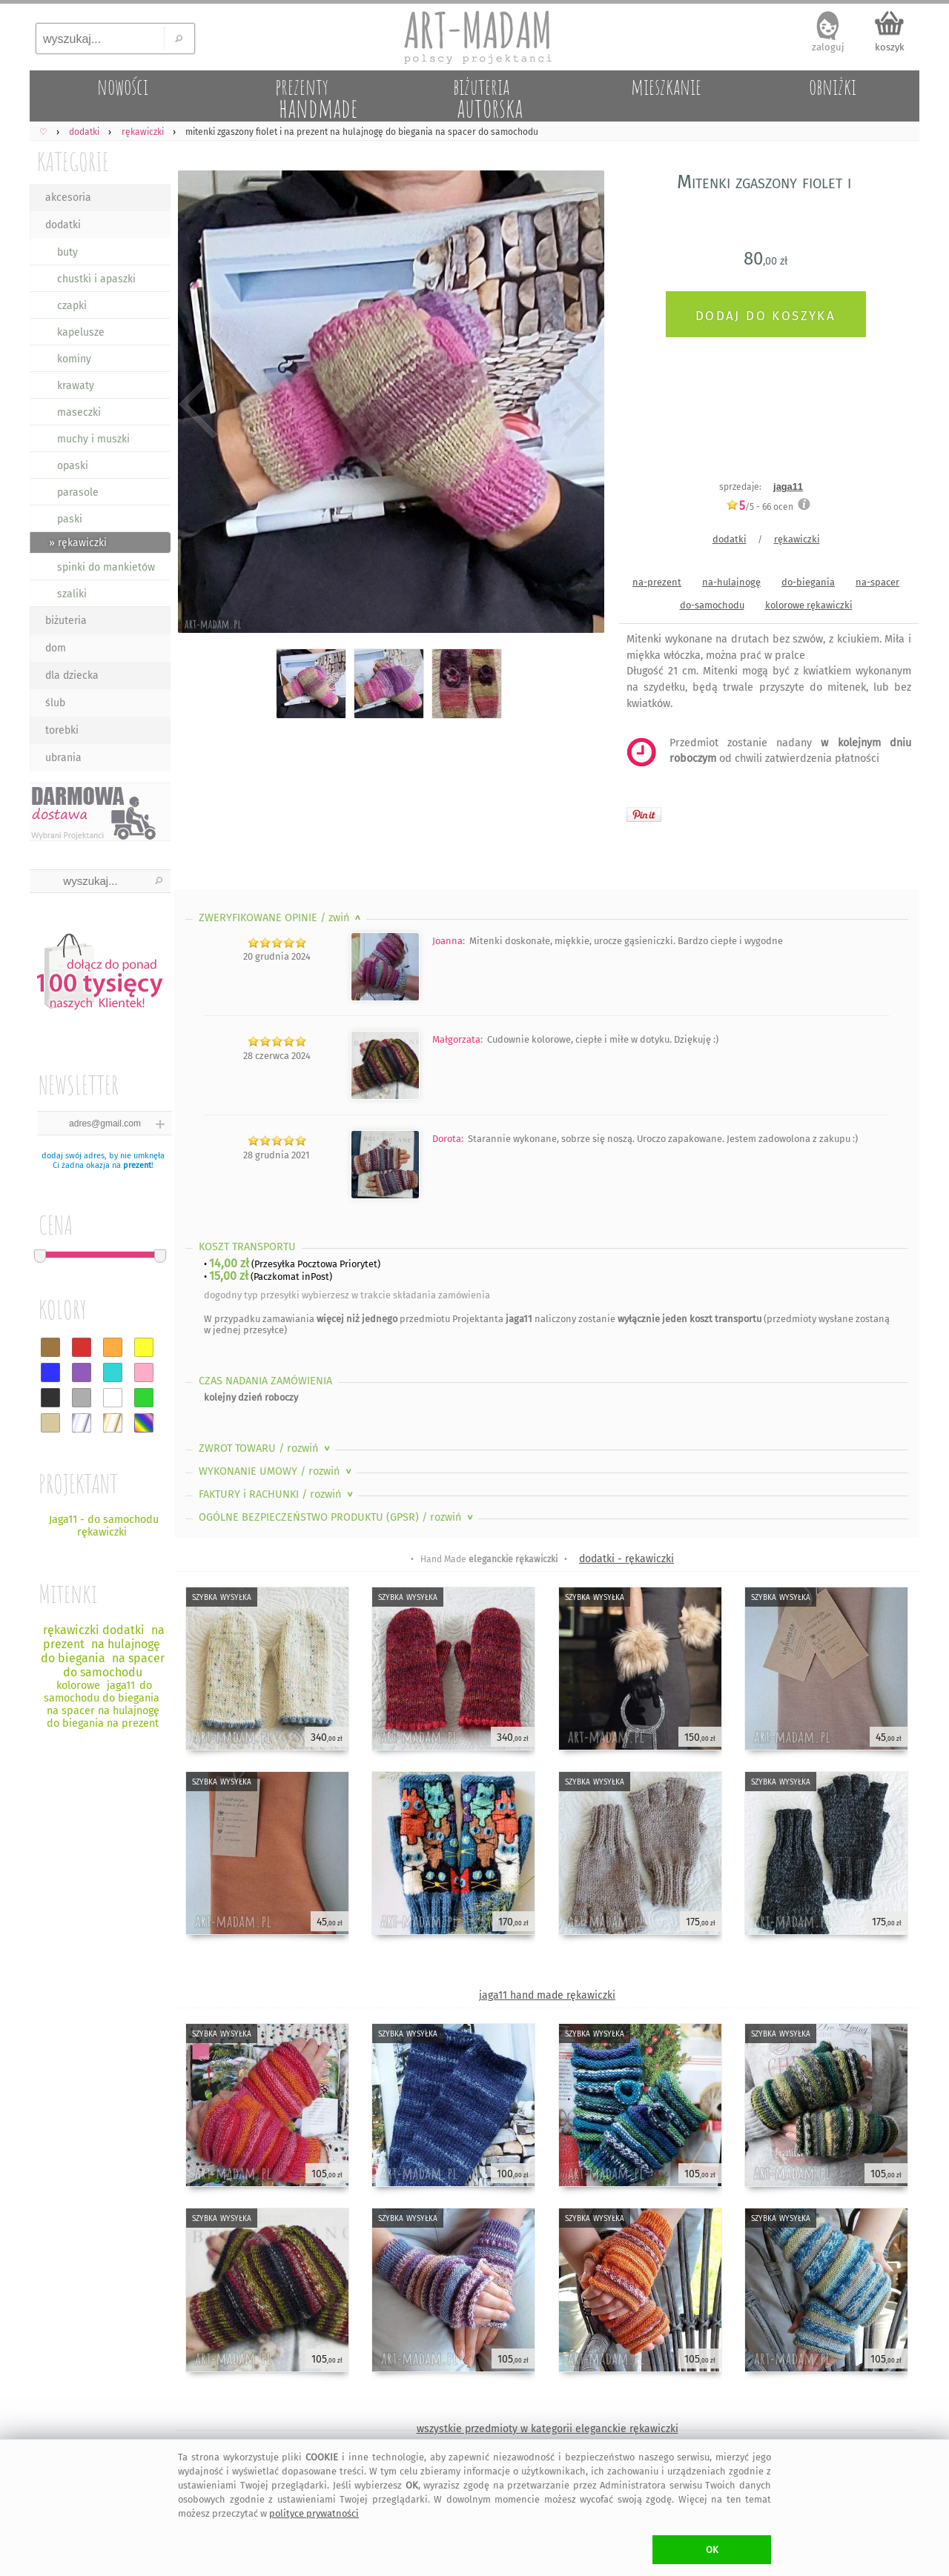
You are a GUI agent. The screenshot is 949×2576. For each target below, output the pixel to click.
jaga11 (788, 486)
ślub (55, 703)
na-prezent (656, 582)
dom (55, 648)
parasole (78, 492)
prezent (137, 1165)
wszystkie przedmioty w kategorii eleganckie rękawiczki (547, 2429)
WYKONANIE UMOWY (276, 1471)
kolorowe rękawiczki (809, 605)
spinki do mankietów (106, 567)
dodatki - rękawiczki (626, 1559)
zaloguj (828, 47)
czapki (72, 305)
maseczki (79, 412)
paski (69, 519)
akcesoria (68, 197)
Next (580, 404)
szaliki (72, 594)
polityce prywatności (314, 2513)
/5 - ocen (759, 506)
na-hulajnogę (731, 582)
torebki (62, 730)
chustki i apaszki (96, 279)
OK (712, 2549)
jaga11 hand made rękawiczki (547, 1995)
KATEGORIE (73, 161)
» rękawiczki (78, 543)
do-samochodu (712, 605)
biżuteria (66, 620)
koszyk (890, 47)
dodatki (63, 225)
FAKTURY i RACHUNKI (277, 1494)
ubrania (63, 757)
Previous (198, 404)
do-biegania (808, 582)
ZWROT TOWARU (266, 1448)
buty (67, 252)
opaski (72, 465)
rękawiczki (797, 539)
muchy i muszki (93, 439)
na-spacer (877, 582)
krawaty (75, 385)
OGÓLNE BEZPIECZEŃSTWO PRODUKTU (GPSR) (337, 1517)
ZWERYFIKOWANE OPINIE (281, 918)
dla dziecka (72, 675)
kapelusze (81, 332)
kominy (74, 359)
